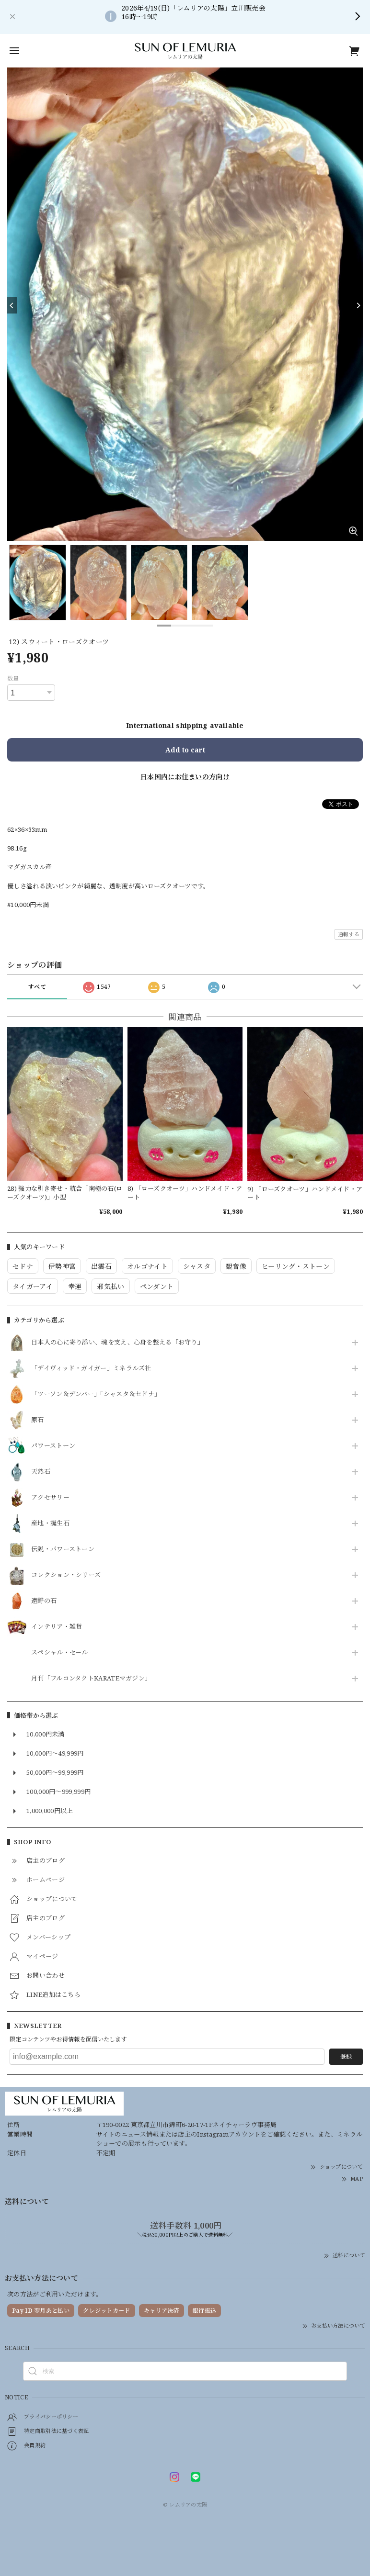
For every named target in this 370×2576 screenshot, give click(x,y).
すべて (37, 987)
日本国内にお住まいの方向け (185, 776)
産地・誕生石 (50, 1523)
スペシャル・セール (59, 1653)
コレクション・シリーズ (66, 1575)
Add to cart (185, 749)
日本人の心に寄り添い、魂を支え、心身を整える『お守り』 (117, 1342)
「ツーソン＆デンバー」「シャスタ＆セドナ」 (96, 1394)
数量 (13, 678)
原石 (37, 1420)
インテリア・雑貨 (56, 1627)
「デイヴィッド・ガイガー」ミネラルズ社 (91, 1368)
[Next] (358, 305)
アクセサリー (50, 1497)
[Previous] (12, 305)
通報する (348, 934)
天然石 (40, 1472)
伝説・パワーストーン (62, 1549)
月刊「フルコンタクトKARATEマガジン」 (91, 1678)
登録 (346, 2056)
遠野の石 (44, 1601)
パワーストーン (53, 1446)
